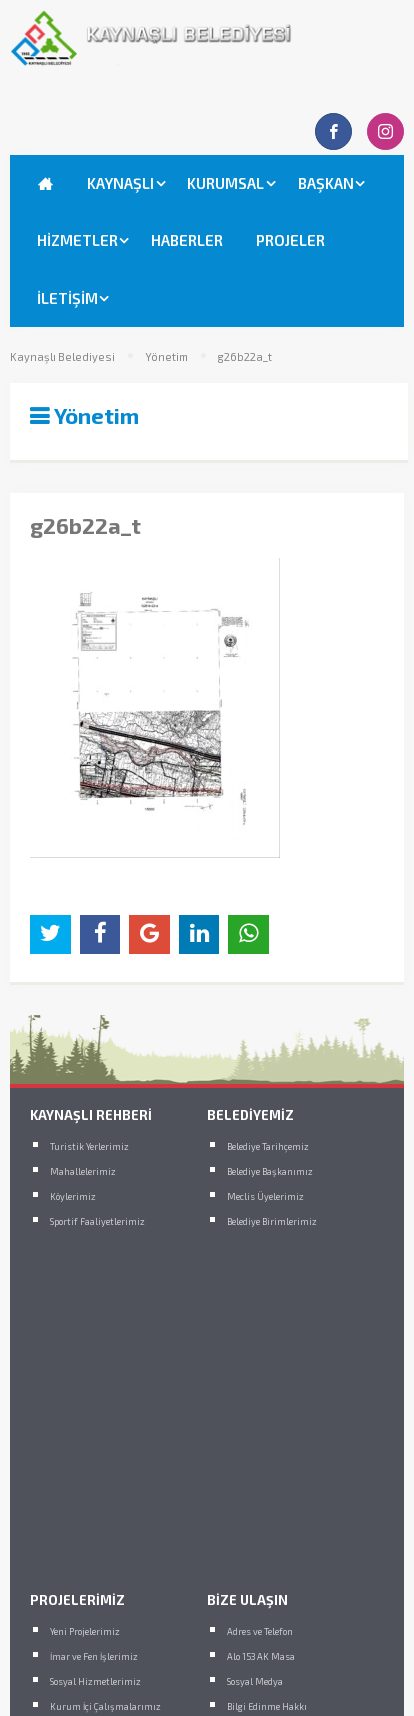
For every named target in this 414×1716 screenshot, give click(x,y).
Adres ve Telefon (260, 1631)
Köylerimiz (73, 1196)
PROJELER (290, 240)
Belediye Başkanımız (270, 1171)
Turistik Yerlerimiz (89, 1146)
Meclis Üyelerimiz (265, 1196)
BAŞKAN (326, 183)
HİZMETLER (77, 240)
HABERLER (187, 240)
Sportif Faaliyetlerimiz (97, 1221)
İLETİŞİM (67, 298)
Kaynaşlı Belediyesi (62, 357)
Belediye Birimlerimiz (272, 1221)
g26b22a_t (245, 357)
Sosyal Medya (255, 1681)
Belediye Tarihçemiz (268, 1146)
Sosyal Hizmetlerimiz (95, 1681)
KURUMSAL (225, 183)
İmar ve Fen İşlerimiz (94, 1656)
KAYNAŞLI (120, 183)
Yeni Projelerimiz (85, 1631)
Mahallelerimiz (83, 1171)
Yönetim (166, 357)
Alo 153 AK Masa (261, 1656)
